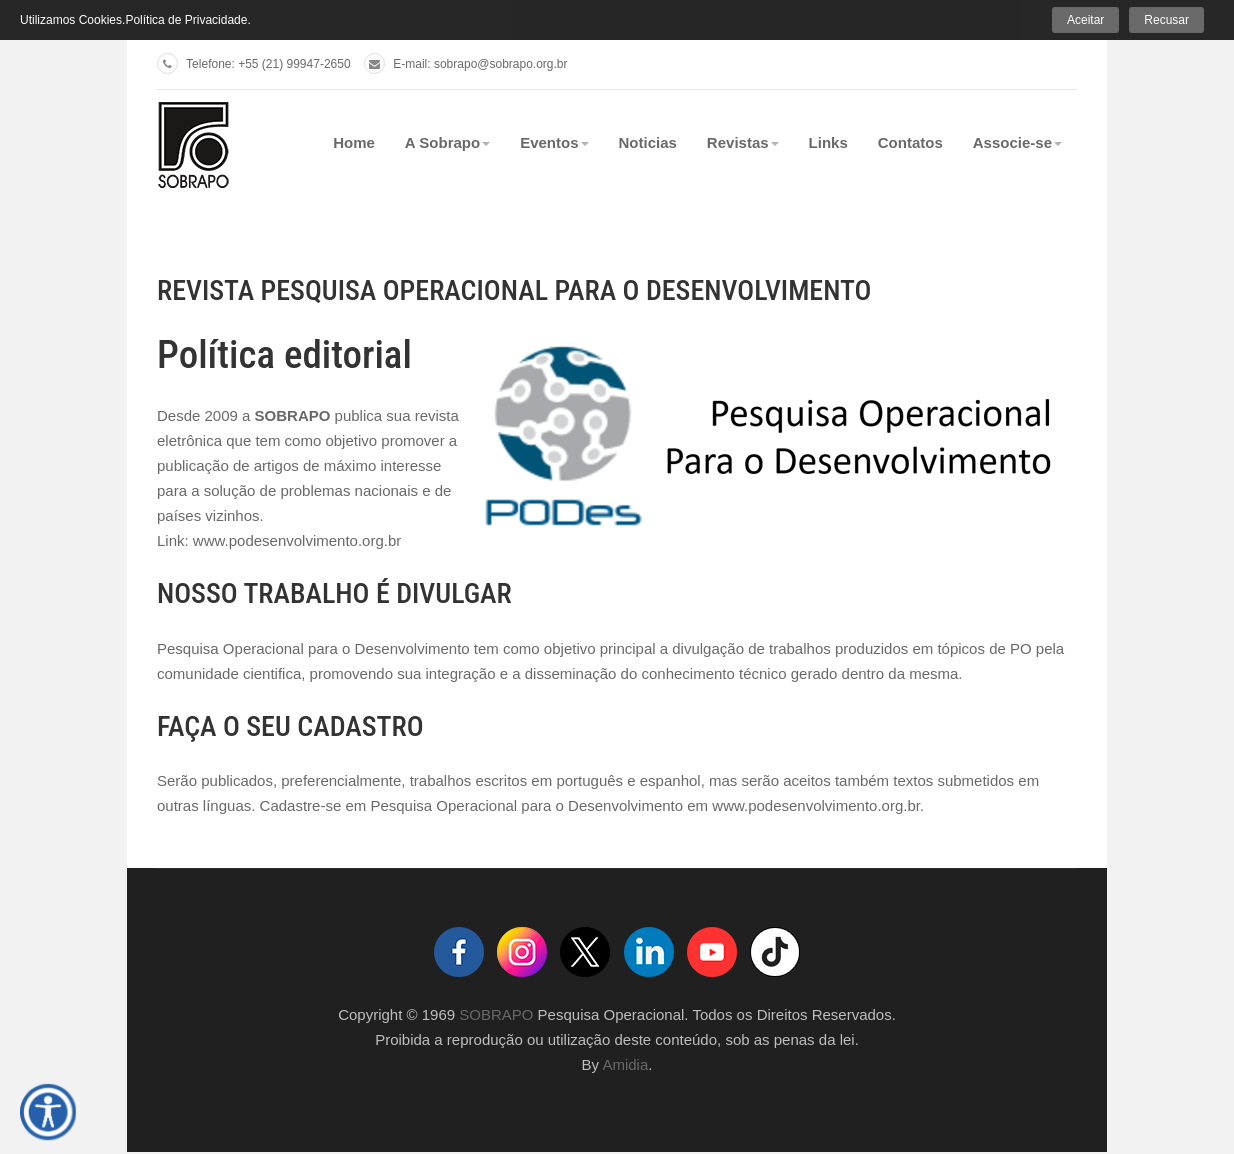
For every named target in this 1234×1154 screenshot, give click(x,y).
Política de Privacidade (186, 20)
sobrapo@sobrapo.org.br (501, 64)
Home (354, 142)
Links (828, 142)
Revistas (743, 142)
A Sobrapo (447, 142)
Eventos (554, 142)
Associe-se (1017, 142)
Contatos (910, 142)
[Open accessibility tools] (48, 1112)
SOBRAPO (496, 1014)
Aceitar (1085, 20)
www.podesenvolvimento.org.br (297, 540)
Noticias (648, 142)
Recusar (1166, 20)
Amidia (625, 1064)
